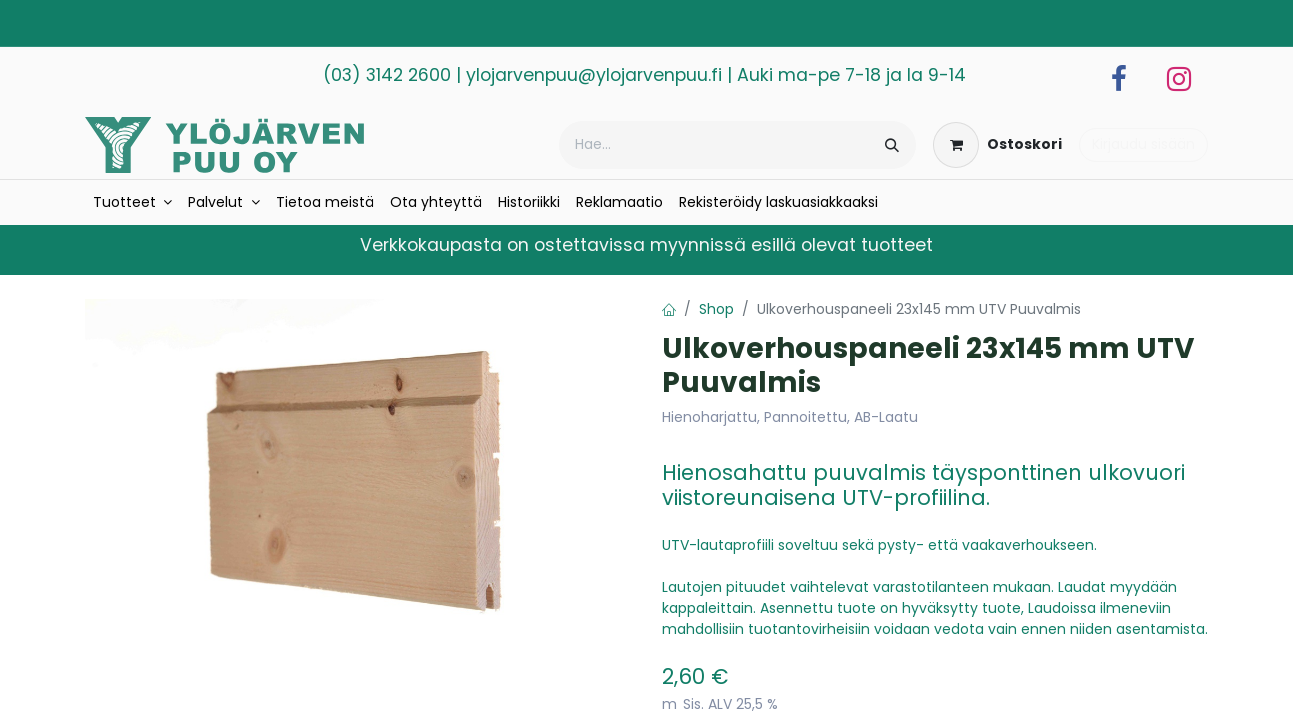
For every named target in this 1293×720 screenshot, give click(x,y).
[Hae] (892, 145)
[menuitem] (133, 202)
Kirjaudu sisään (1143, 144)
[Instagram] (1179, 79)
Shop (716, 309)
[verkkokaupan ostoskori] (997, 145)
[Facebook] (1119, 79)
